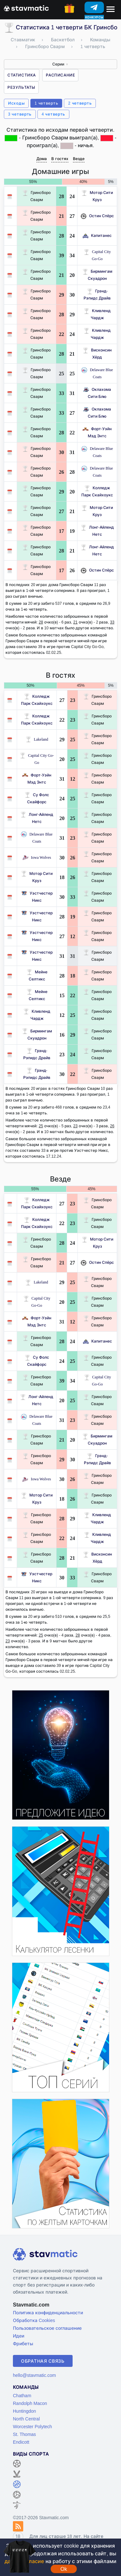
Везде (79, 158)
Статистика (21, 75)
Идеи (18, 2335)
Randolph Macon (30, 2403)
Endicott (21, 2442)
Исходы (16, 103)
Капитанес (97, 235)
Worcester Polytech (32, 2426)
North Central (26, 2418)
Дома (41, 158)
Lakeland (36, 739)
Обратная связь (43, 2361)
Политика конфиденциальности (48, 2312)
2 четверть (80, 103)
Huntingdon (24, 2411)
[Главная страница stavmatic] (26, 8)
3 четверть (20, 114)
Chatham (22, 2395)
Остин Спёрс (97, 215)
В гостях (59, 158)
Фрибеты (23, 2343)
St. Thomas (24, 2434)
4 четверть (53, 114)
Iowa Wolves (37, 857)
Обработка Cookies (34, 2320)
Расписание (60, 75)
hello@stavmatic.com (34, 2375)
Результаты (21, 87)
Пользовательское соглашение (47, 2328)
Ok (63, 2569)
